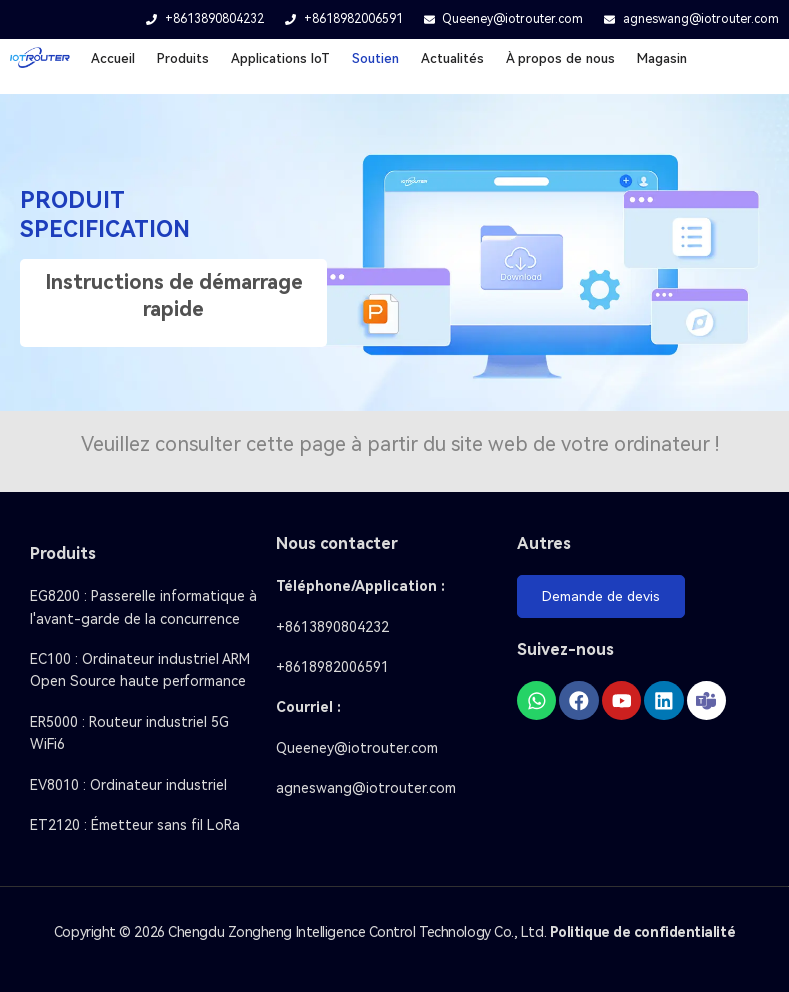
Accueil (113, 58)
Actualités (452, 58)
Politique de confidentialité (642, 932)
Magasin (662, 58)
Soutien (375, 58)
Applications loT (280, 58)
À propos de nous (560, 58)
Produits (183, 58)
